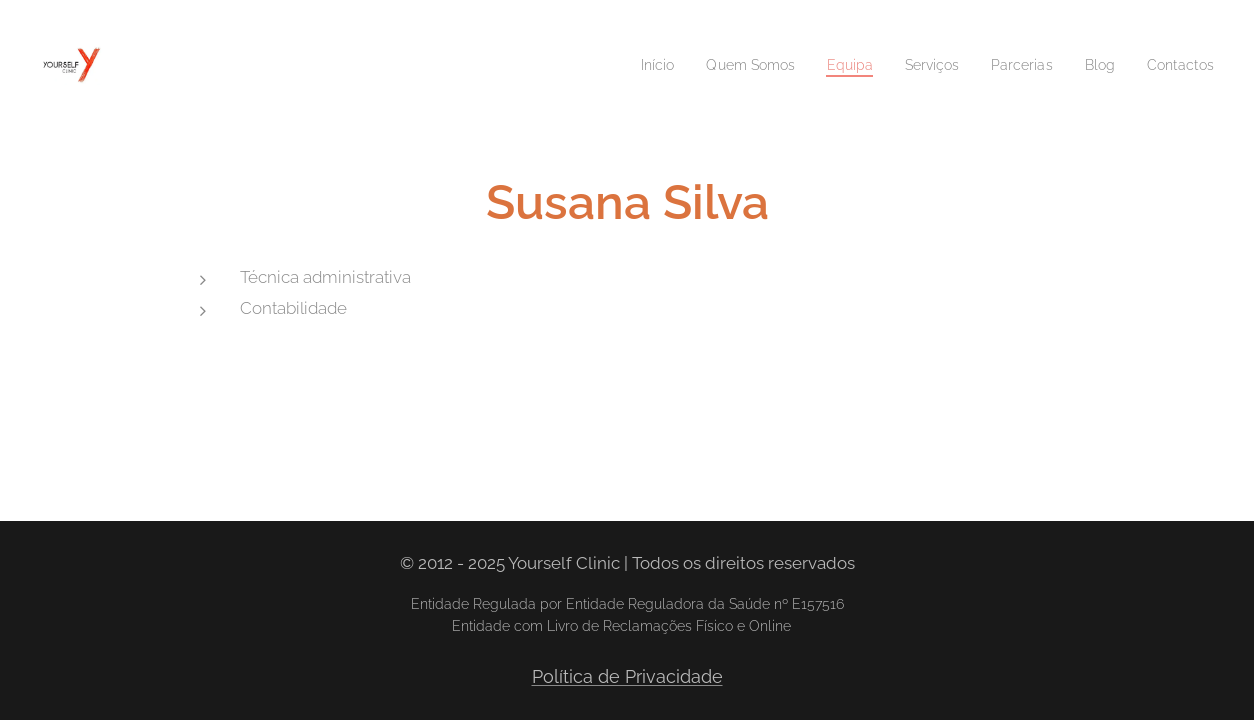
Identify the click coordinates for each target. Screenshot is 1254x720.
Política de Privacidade (627, 676)
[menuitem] (622, 65)
